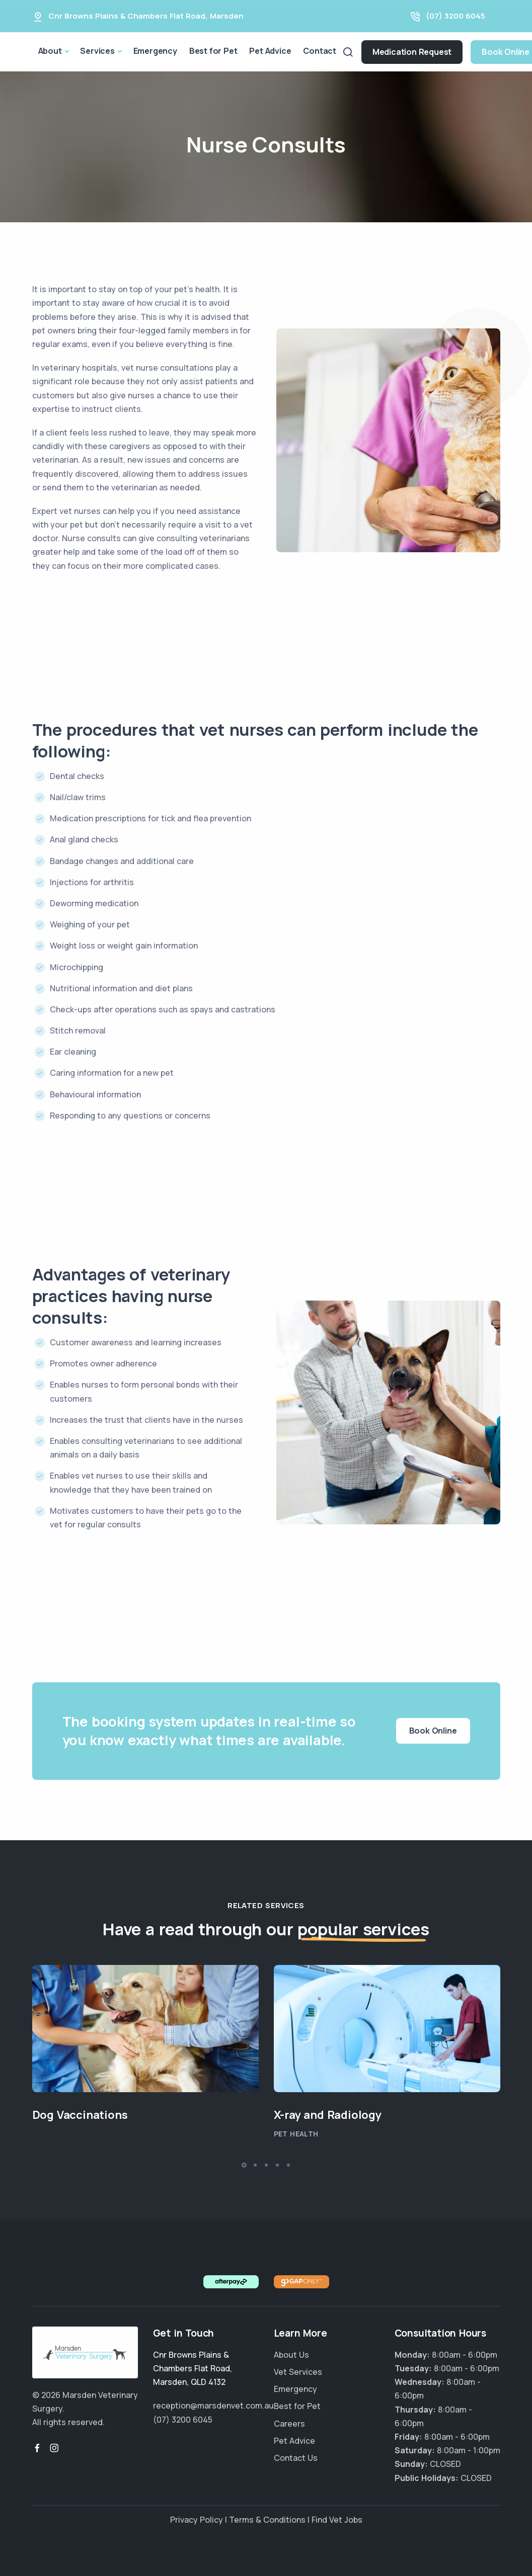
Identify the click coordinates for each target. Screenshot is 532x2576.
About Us (291, 2354)
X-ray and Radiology (328, 2114)
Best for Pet (213, 50)
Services (97, 50)
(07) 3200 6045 (455, 16)
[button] (244, 2165)
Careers (289, 2423)
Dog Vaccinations (80, 2114)
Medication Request (411, 51)
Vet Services (298, 2371)
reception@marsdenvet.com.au (213, 2405)
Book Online (433, 1730)
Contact (319, 50)
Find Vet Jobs (337, 2519)
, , (192, 2368)
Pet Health (296, 2133)
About (50, 50)
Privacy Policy (196, 2519)
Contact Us (296, 2457)
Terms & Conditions (267, 2519)
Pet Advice (270, 50)
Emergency (155, 50)
